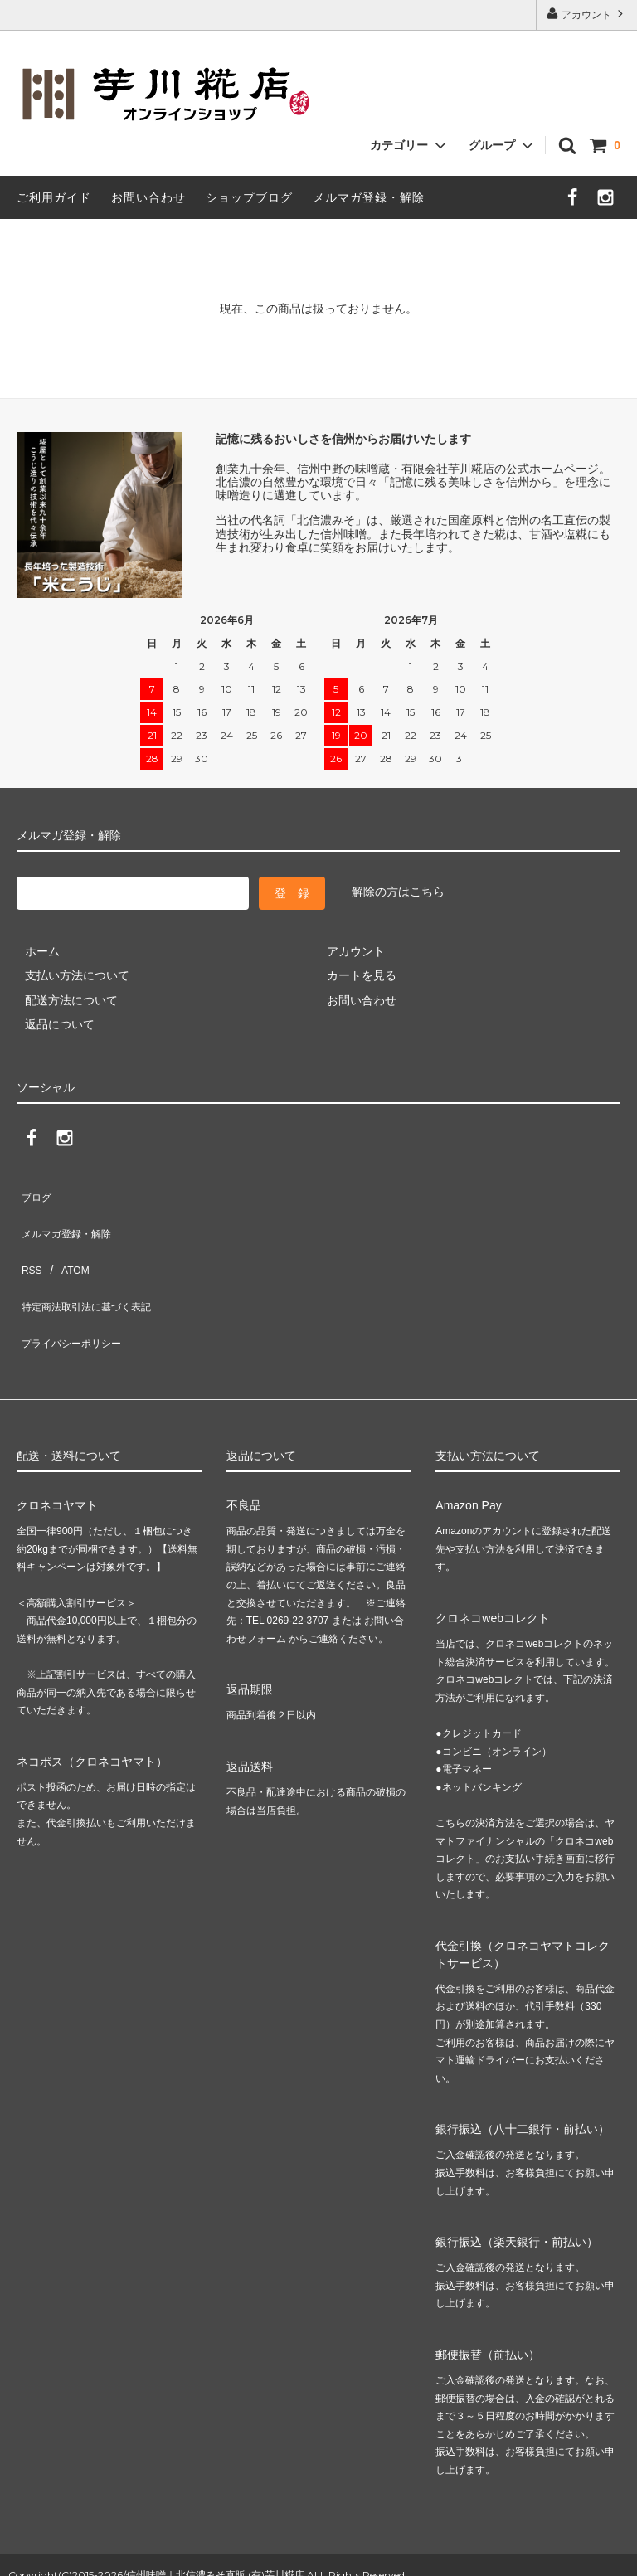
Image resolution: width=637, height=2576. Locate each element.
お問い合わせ (148, 197)
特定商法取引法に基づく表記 (92, 1264)
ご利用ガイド (54, 197)
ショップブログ (249, 197)
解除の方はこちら (398, 891)
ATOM (66, 1240)
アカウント (587, 14)
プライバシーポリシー (75, 1288)
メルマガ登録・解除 (369, 197)
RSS (29, 1240)
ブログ (34, 1191)
